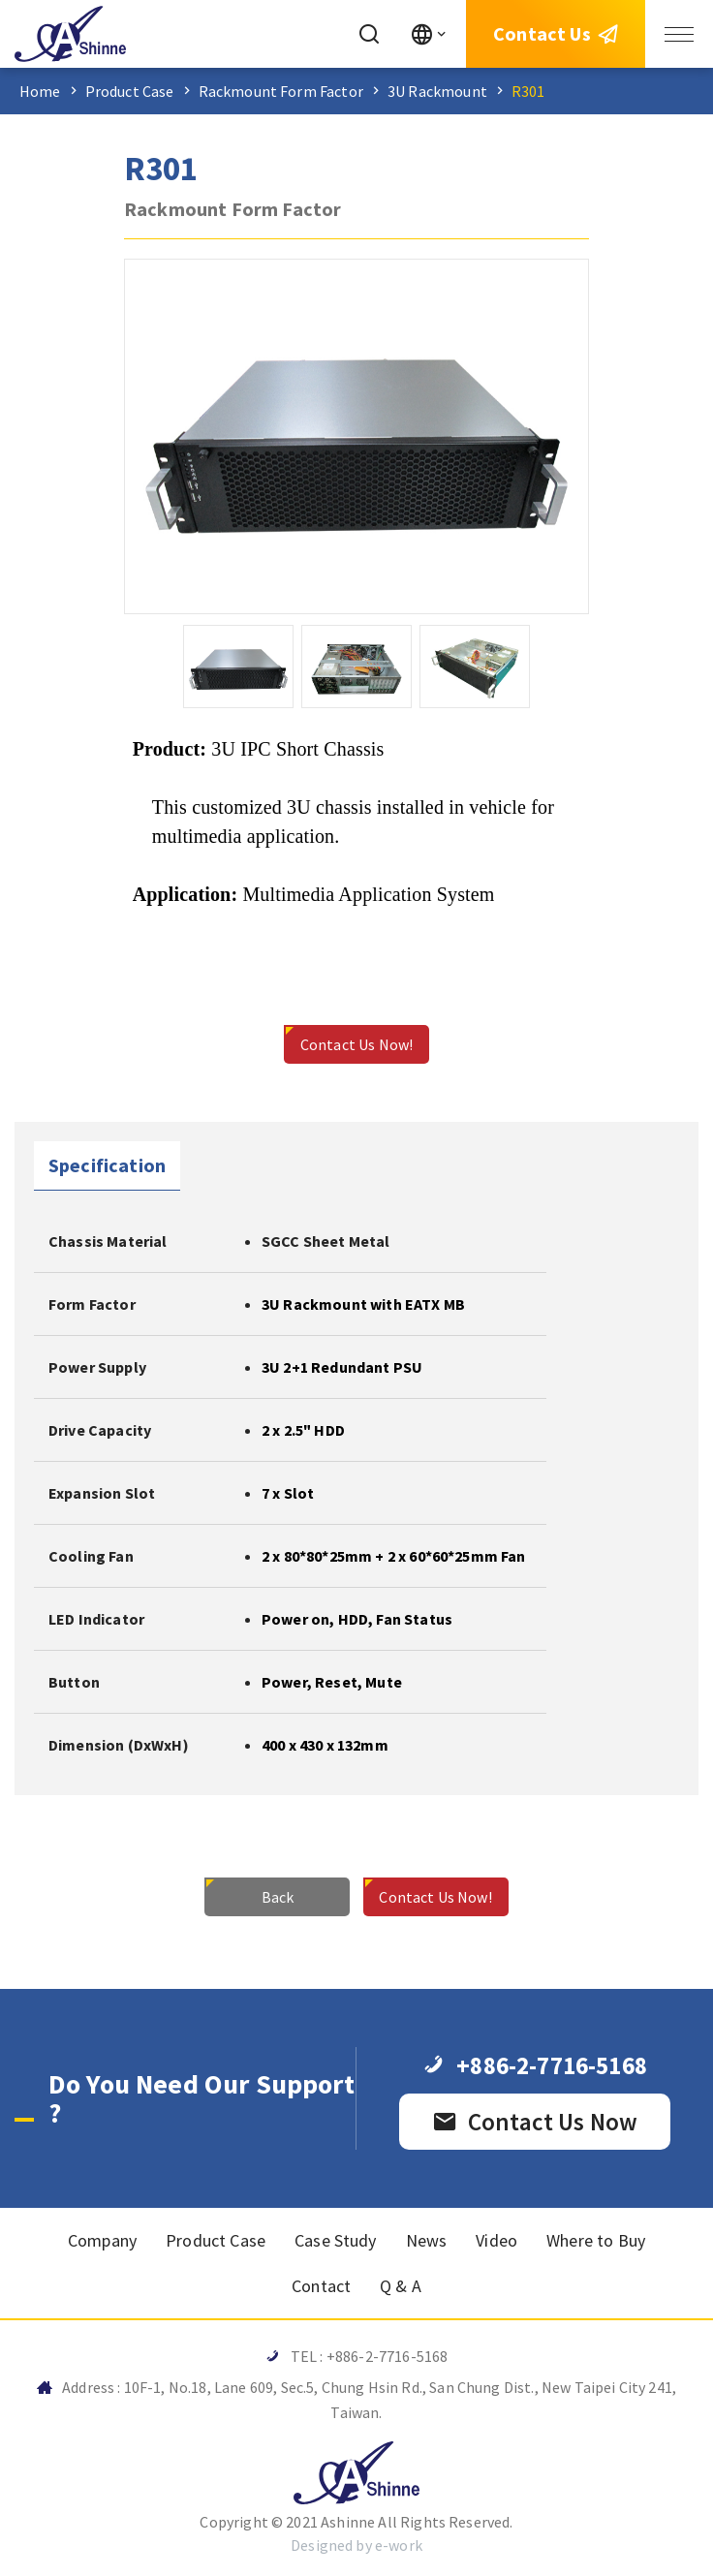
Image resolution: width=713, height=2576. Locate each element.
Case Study (335, 2240)
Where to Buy (595, 2240)
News (427, 2240)
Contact (321, 2286)
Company (102, 2240)
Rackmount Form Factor (281, 91)
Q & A (400, 2286)
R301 (528, 91)
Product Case (129, 91)
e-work (398, 2545)
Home (40, 91)
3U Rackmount (437, 91)
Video (496, 2240)
